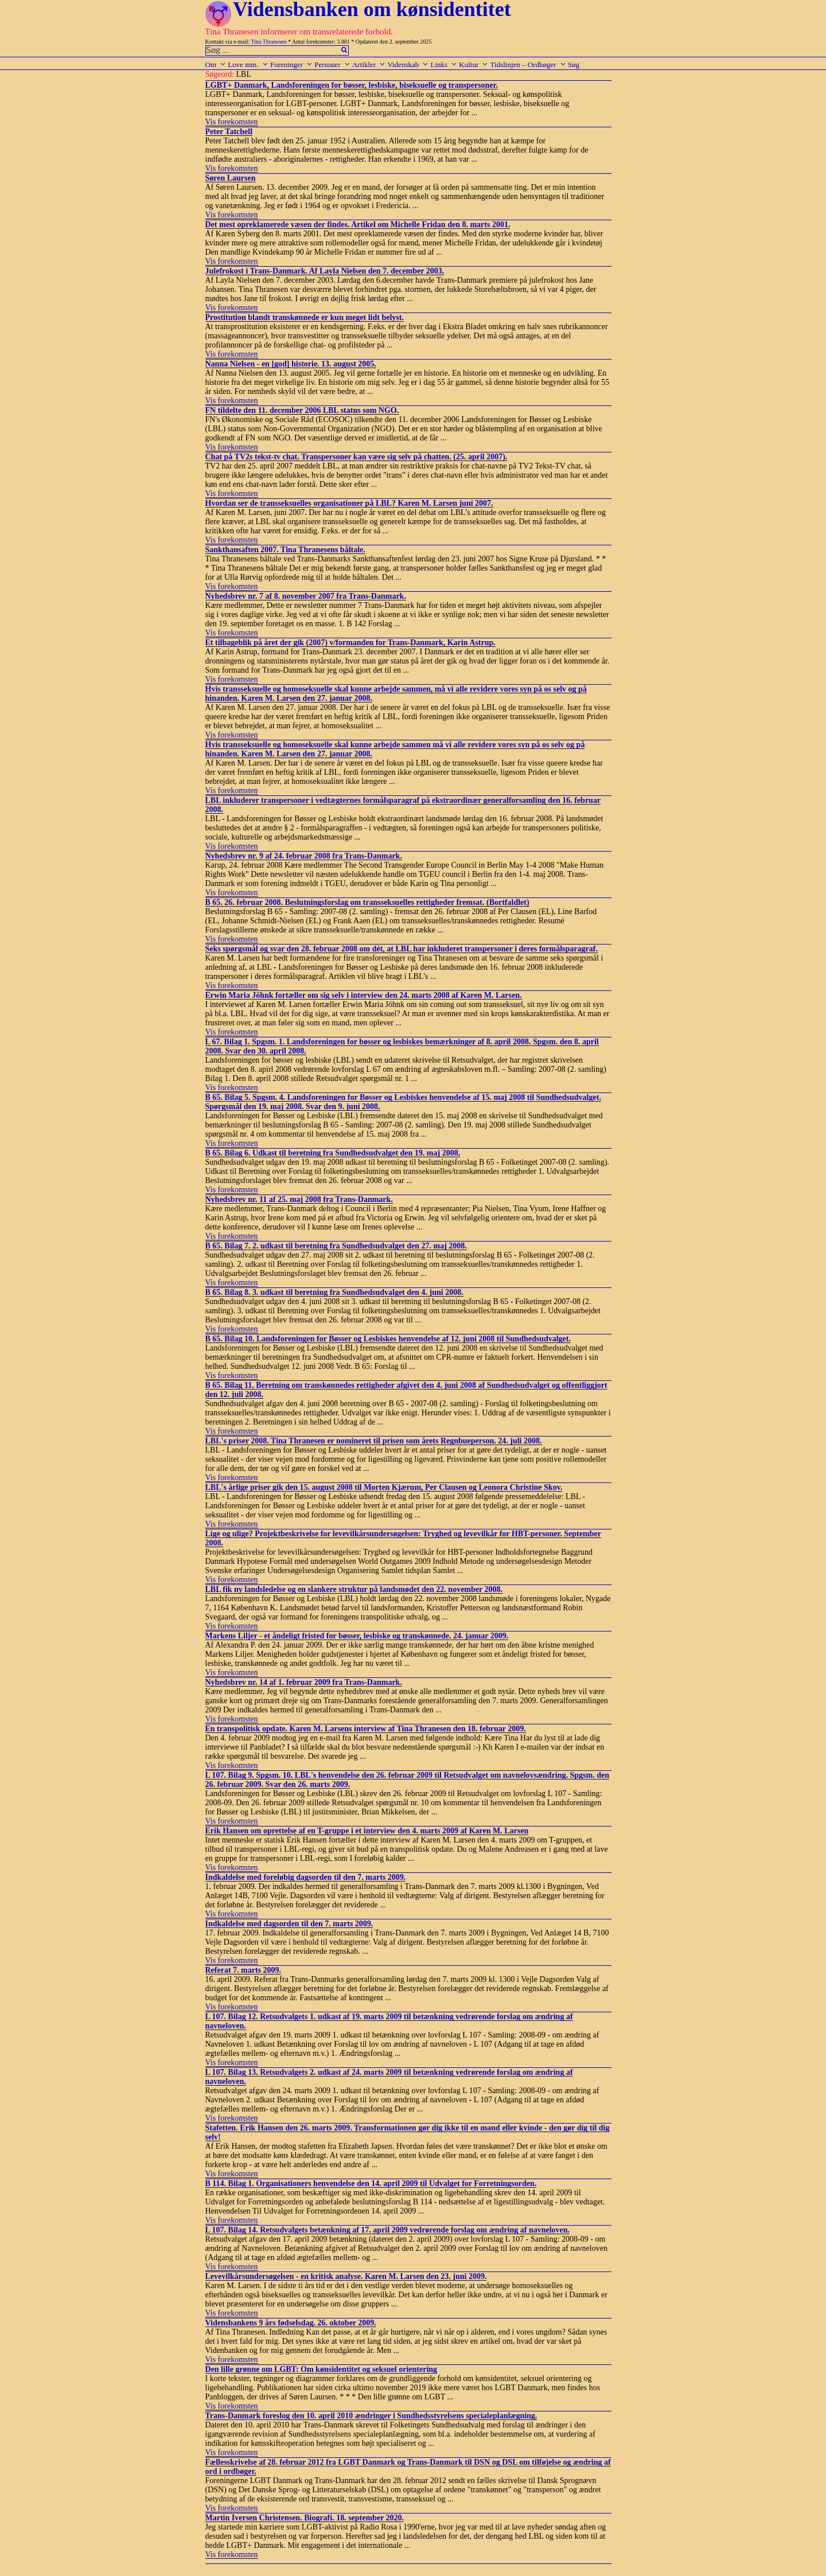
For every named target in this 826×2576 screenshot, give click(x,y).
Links (443, 64)
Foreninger (291, 64)
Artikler (368, 64)
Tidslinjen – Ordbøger (528, 64)
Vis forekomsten (231, 122)
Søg (573, 64)
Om (216, 64)
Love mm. (248, 64)
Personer (332, 64)
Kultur (473, 64)
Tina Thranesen (269, 41)
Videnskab (407, 64)
